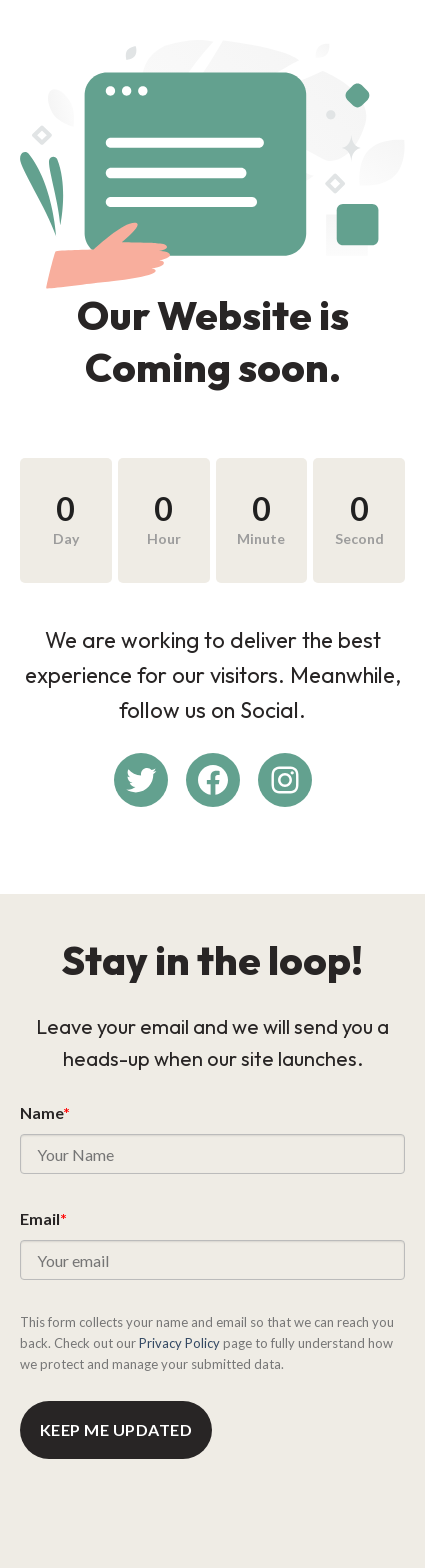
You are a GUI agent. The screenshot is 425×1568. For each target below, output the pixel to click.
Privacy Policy (179, 1343)
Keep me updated (116, 1429)
